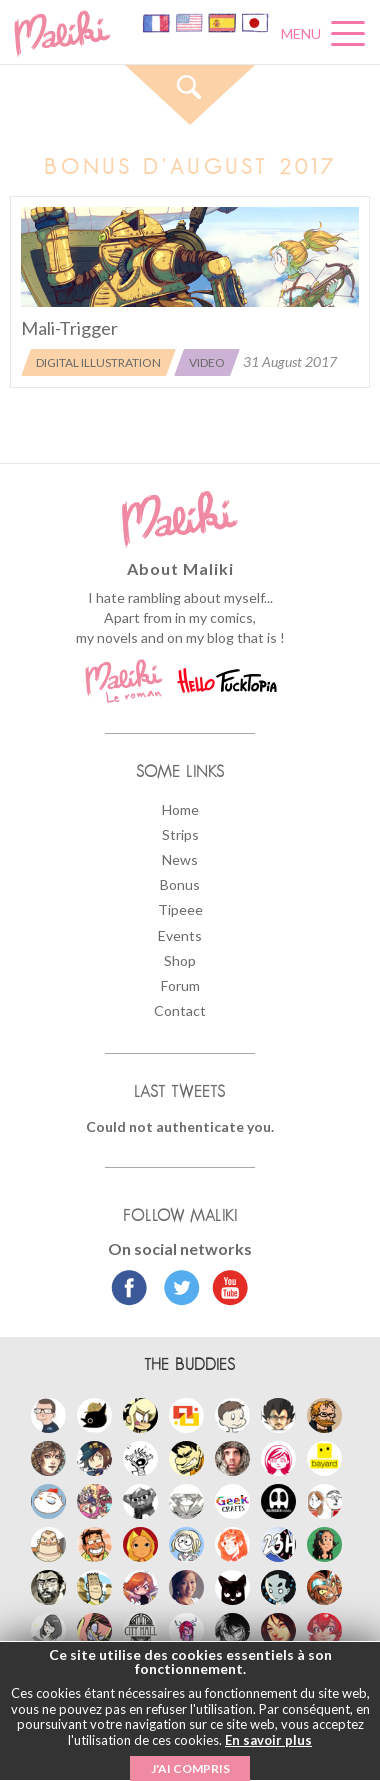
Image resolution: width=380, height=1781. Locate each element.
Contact (180, 1010)
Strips (180, 834)
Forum (180, 985)
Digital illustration (98, 362)
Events (180, 935)
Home (180, 809)
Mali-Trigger (69, 328)
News (180, 859)
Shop (180, 960)
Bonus (180, 884)
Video (207, 362)
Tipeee (180, 909)
